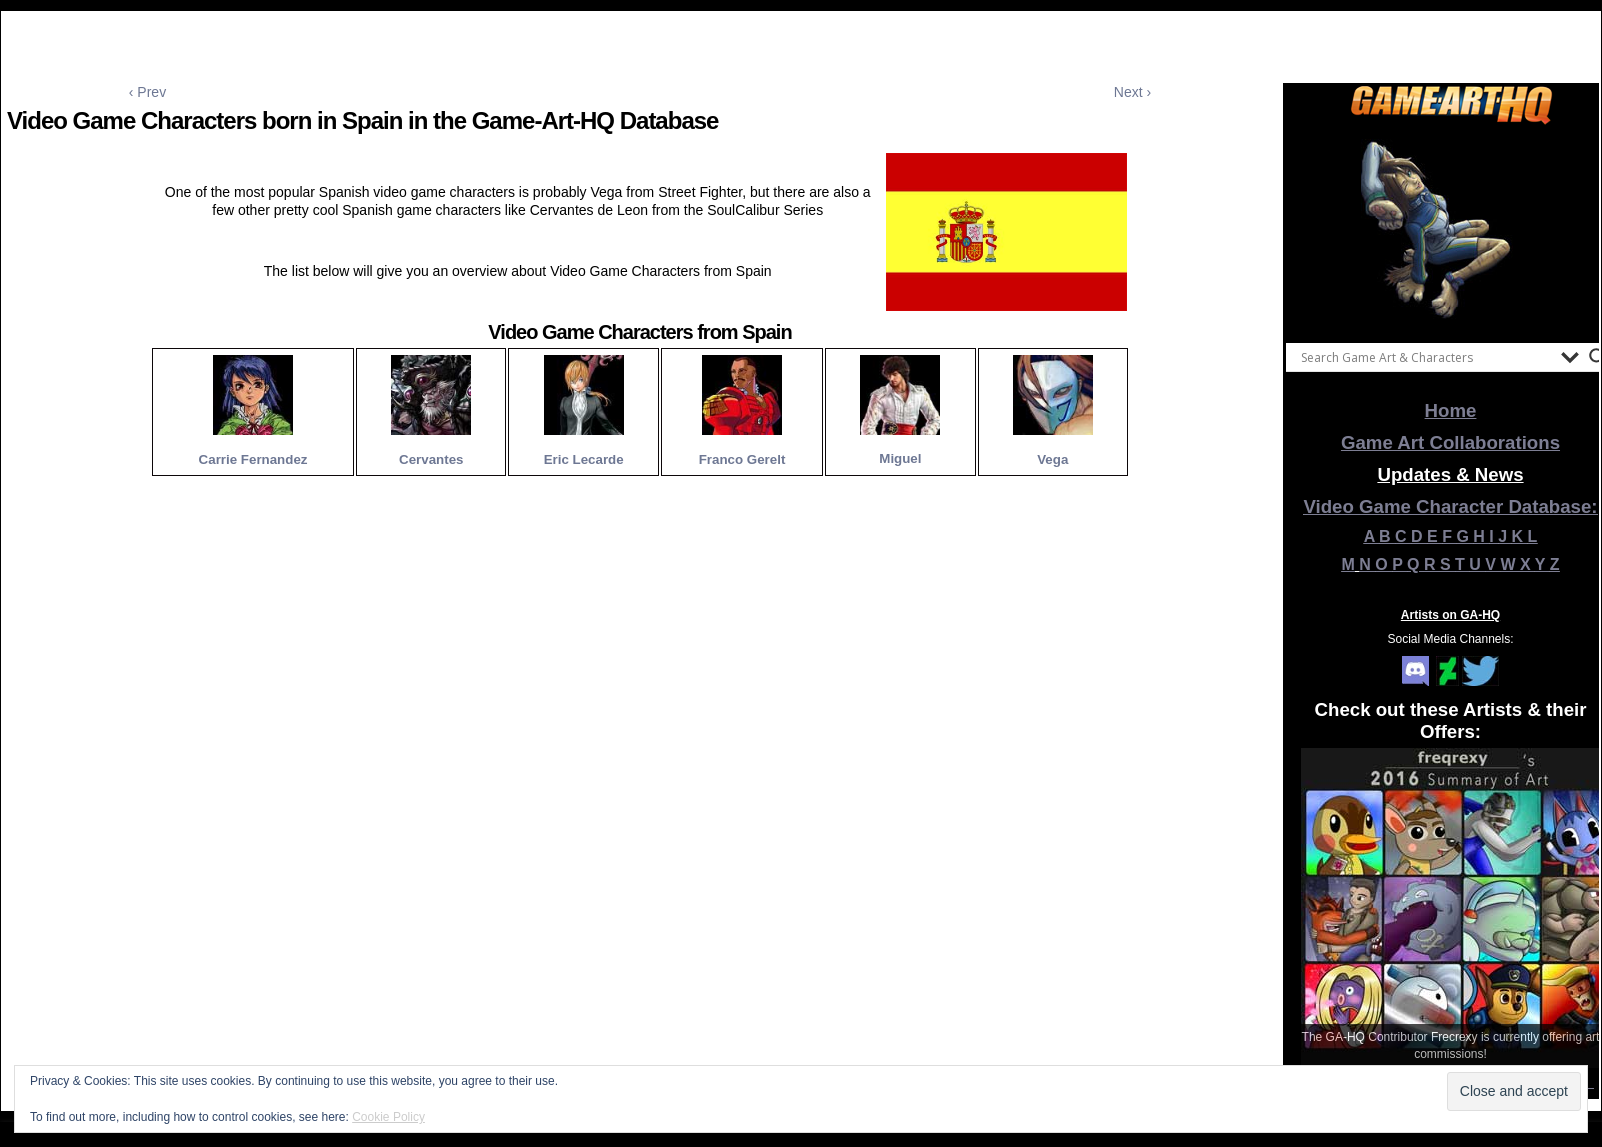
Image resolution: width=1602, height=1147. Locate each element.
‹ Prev (147, 92)
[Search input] (1426, 357)
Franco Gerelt (742, 459)
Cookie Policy (388, 1117)
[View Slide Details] (1451, 229)
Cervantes (431, 459)
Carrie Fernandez (253, 459)
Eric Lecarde (584, 459)
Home (1451, 410)
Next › (1132, 92)
